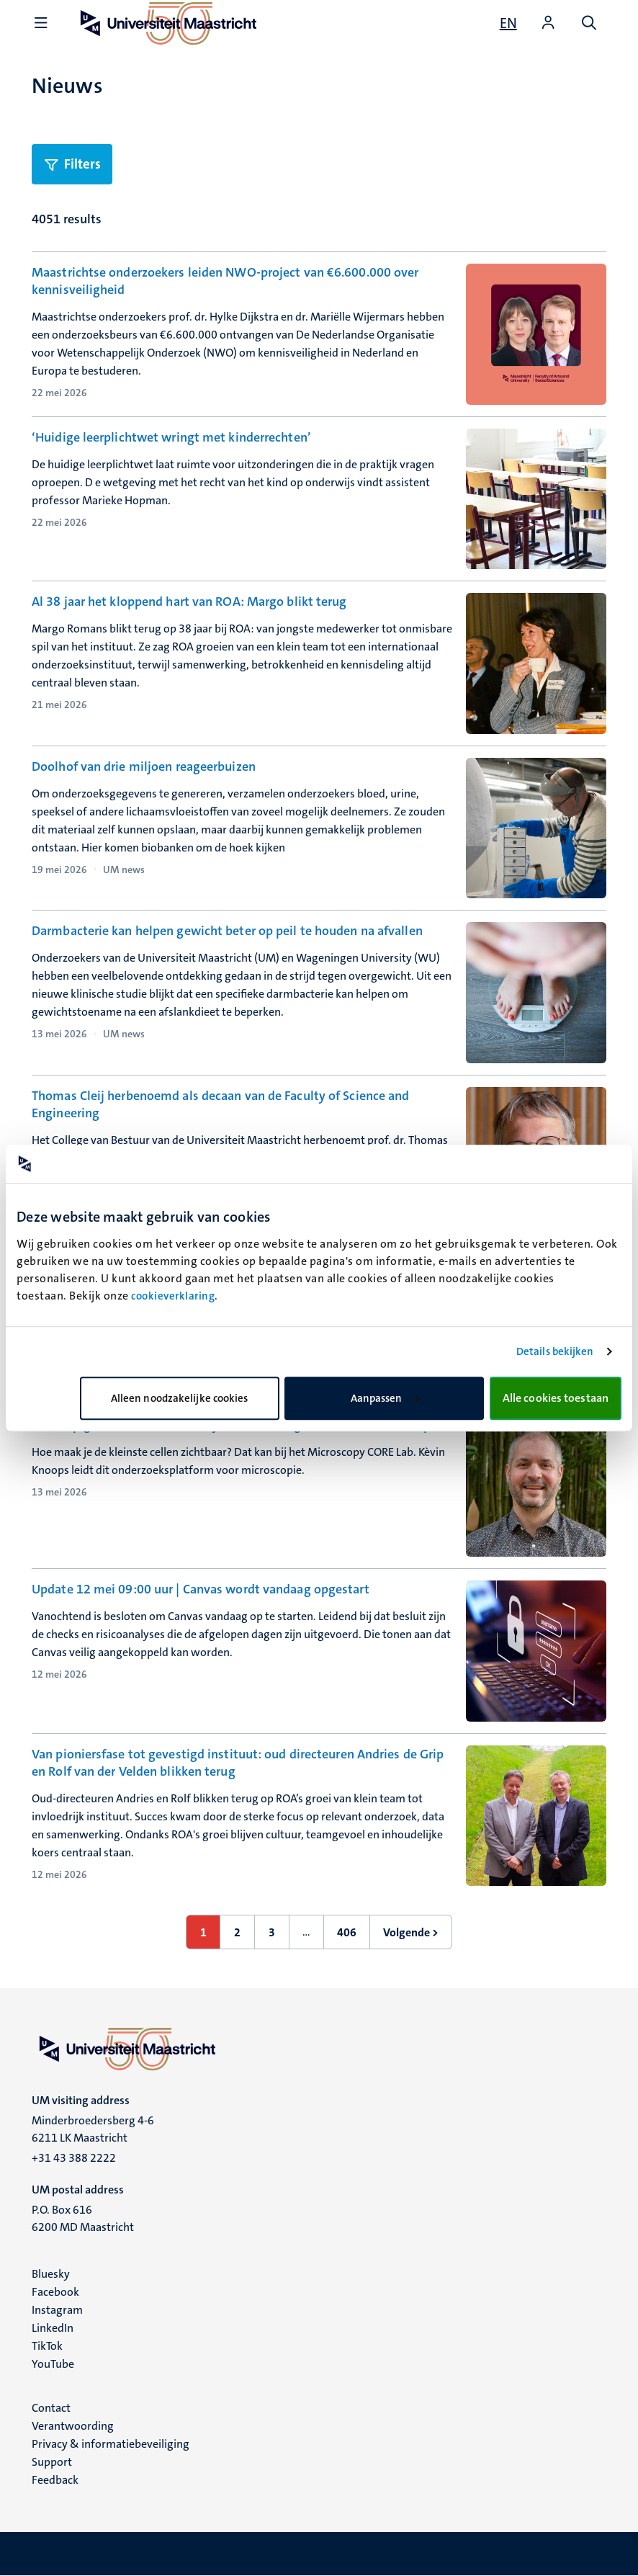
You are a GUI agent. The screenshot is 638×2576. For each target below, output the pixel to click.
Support (52, 2461)
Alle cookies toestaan (555, 1397)
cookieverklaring (173, 1296)
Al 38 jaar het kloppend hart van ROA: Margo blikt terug (189, 601)
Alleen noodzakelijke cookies (179, 1398)
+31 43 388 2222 (74, 2157)
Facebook (55, 2291)
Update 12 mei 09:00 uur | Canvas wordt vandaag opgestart (200, 1589)
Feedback (55, 2479)
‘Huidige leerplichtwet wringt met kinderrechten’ (171, 437)
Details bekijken (555, 1351)
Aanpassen (385, 1398)
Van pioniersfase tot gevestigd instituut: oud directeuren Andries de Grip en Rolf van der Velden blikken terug (238, 1762)
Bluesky (51, 2273)
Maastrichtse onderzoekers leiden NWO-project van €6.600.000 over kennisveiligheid (225, 281)
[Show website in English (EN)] (508, 23)
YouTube (53, 2363)
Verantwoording (73, 2425)
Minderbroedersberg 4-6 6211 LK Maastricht (93, 2129)
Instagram (57, 2309)
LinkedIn (52, 2327)
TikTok (47, 2345)
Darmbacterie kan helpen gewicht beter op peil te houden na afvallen (227, 930)
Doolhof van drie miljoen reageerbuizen (144, 766)
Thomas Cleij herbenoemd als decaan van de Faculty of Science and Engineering (220, 1104)
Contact (51, 2407)
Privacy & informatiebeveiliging (110, 2443)
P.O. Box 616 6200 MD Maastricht (83, 2218)
